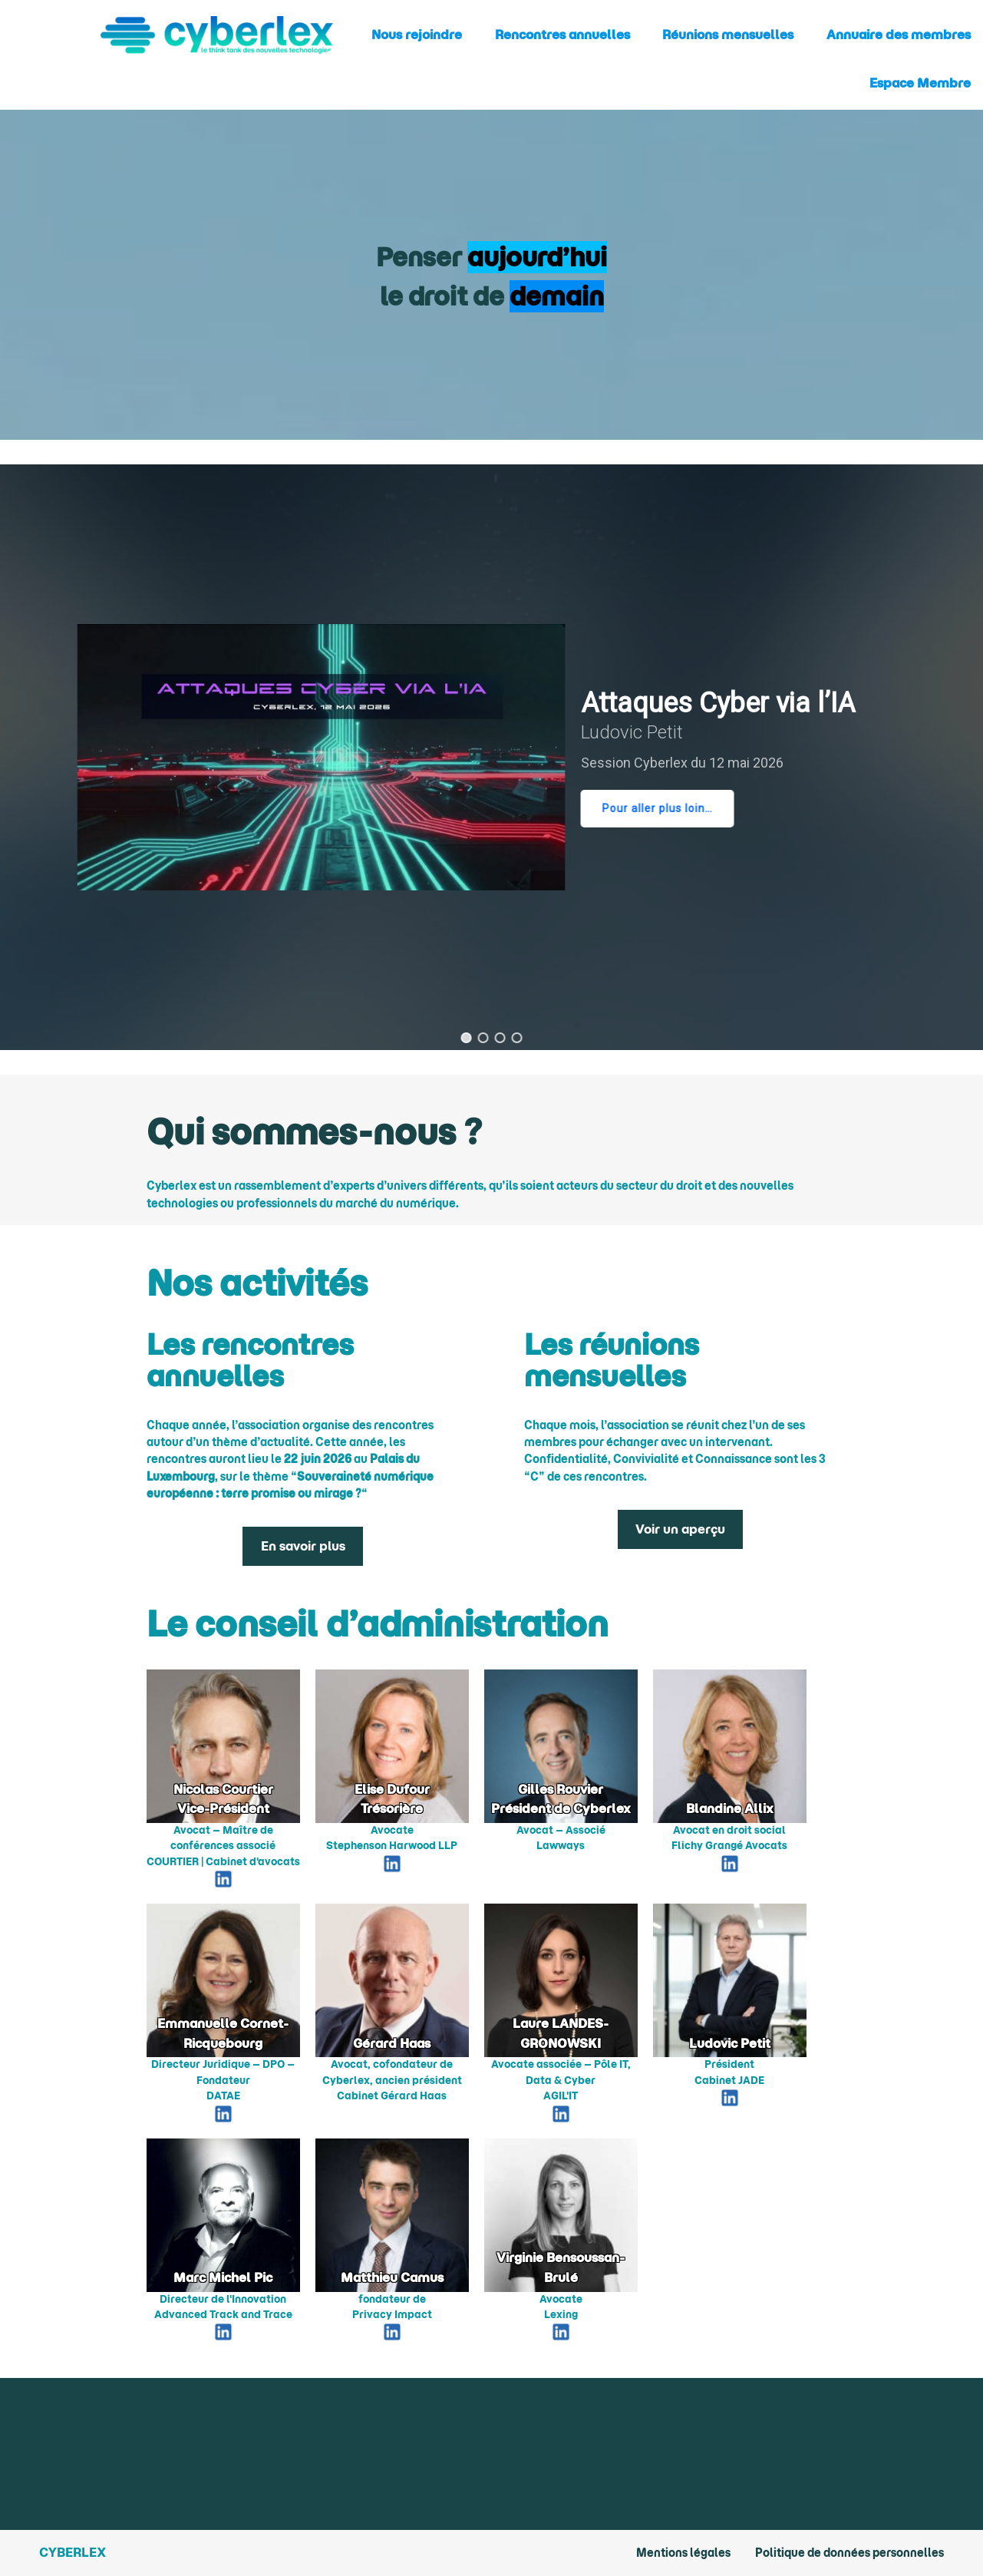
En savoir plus (303, 1546)
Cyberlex (72, 2552)
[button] (466, 1037)
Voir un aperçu (680, 1529)
